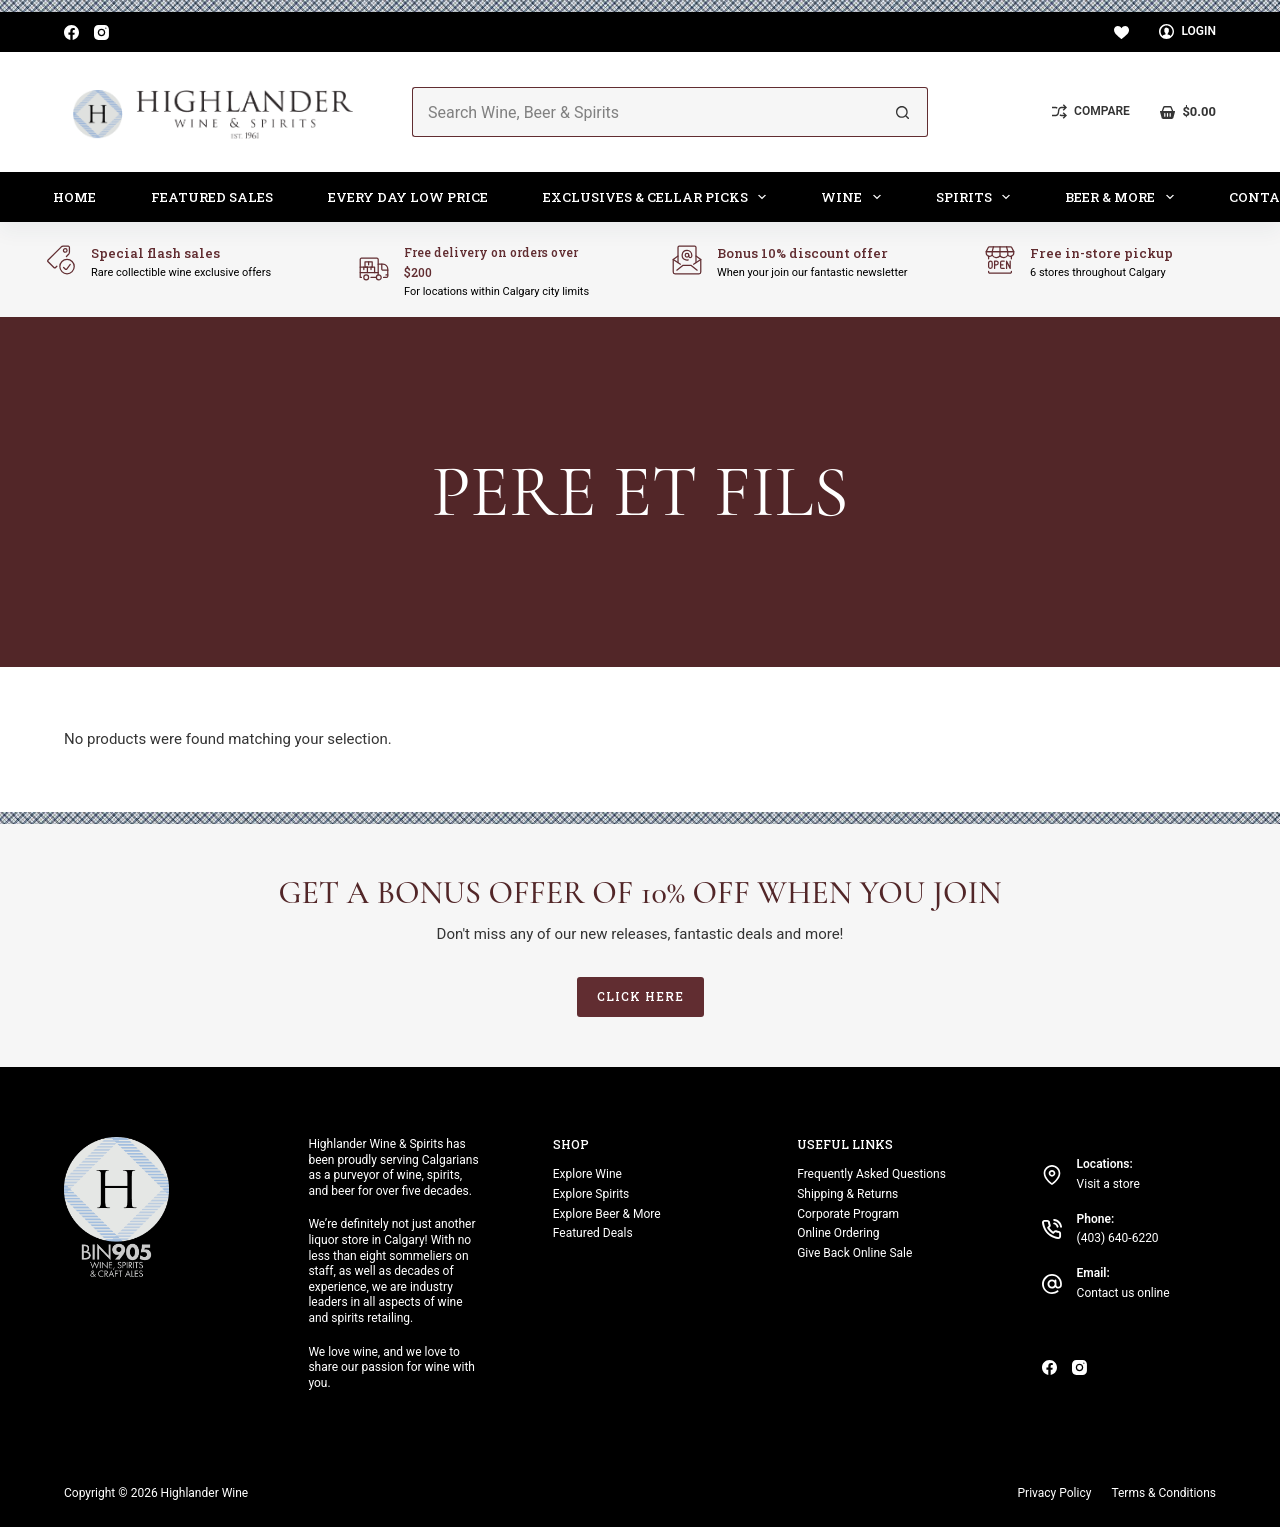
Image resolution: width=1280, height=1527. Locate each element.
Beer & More (1123, 197)
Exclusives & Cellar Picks (659, 197)
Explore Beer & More (607, 1214)
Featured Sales (212, 197)
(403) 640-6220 (1118, 1238)
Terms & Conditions (1163, 1493)
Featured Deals (593, 1233)
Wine (855, 197)
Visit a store (1108, 1184)
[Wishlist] (1121, 32)
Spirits (977, 197)
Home (74, 197)
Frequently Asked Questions (871, 1174)
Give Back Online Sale (854, 1253)
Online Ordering (838, 1233)
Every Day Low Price (408, 197)
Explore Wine (587, 1174)
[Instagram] (101, 32)
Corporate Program (848, 1214)
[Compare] (1091, 112)
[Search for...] (645, 112)
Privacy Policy (1055, 1493)
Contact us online (1123, 1293)
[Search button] (903, 112)
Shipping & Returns (847, 1194)
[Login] (1187, 32)
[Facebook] (71, 32)
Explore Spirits (591, 1194)
